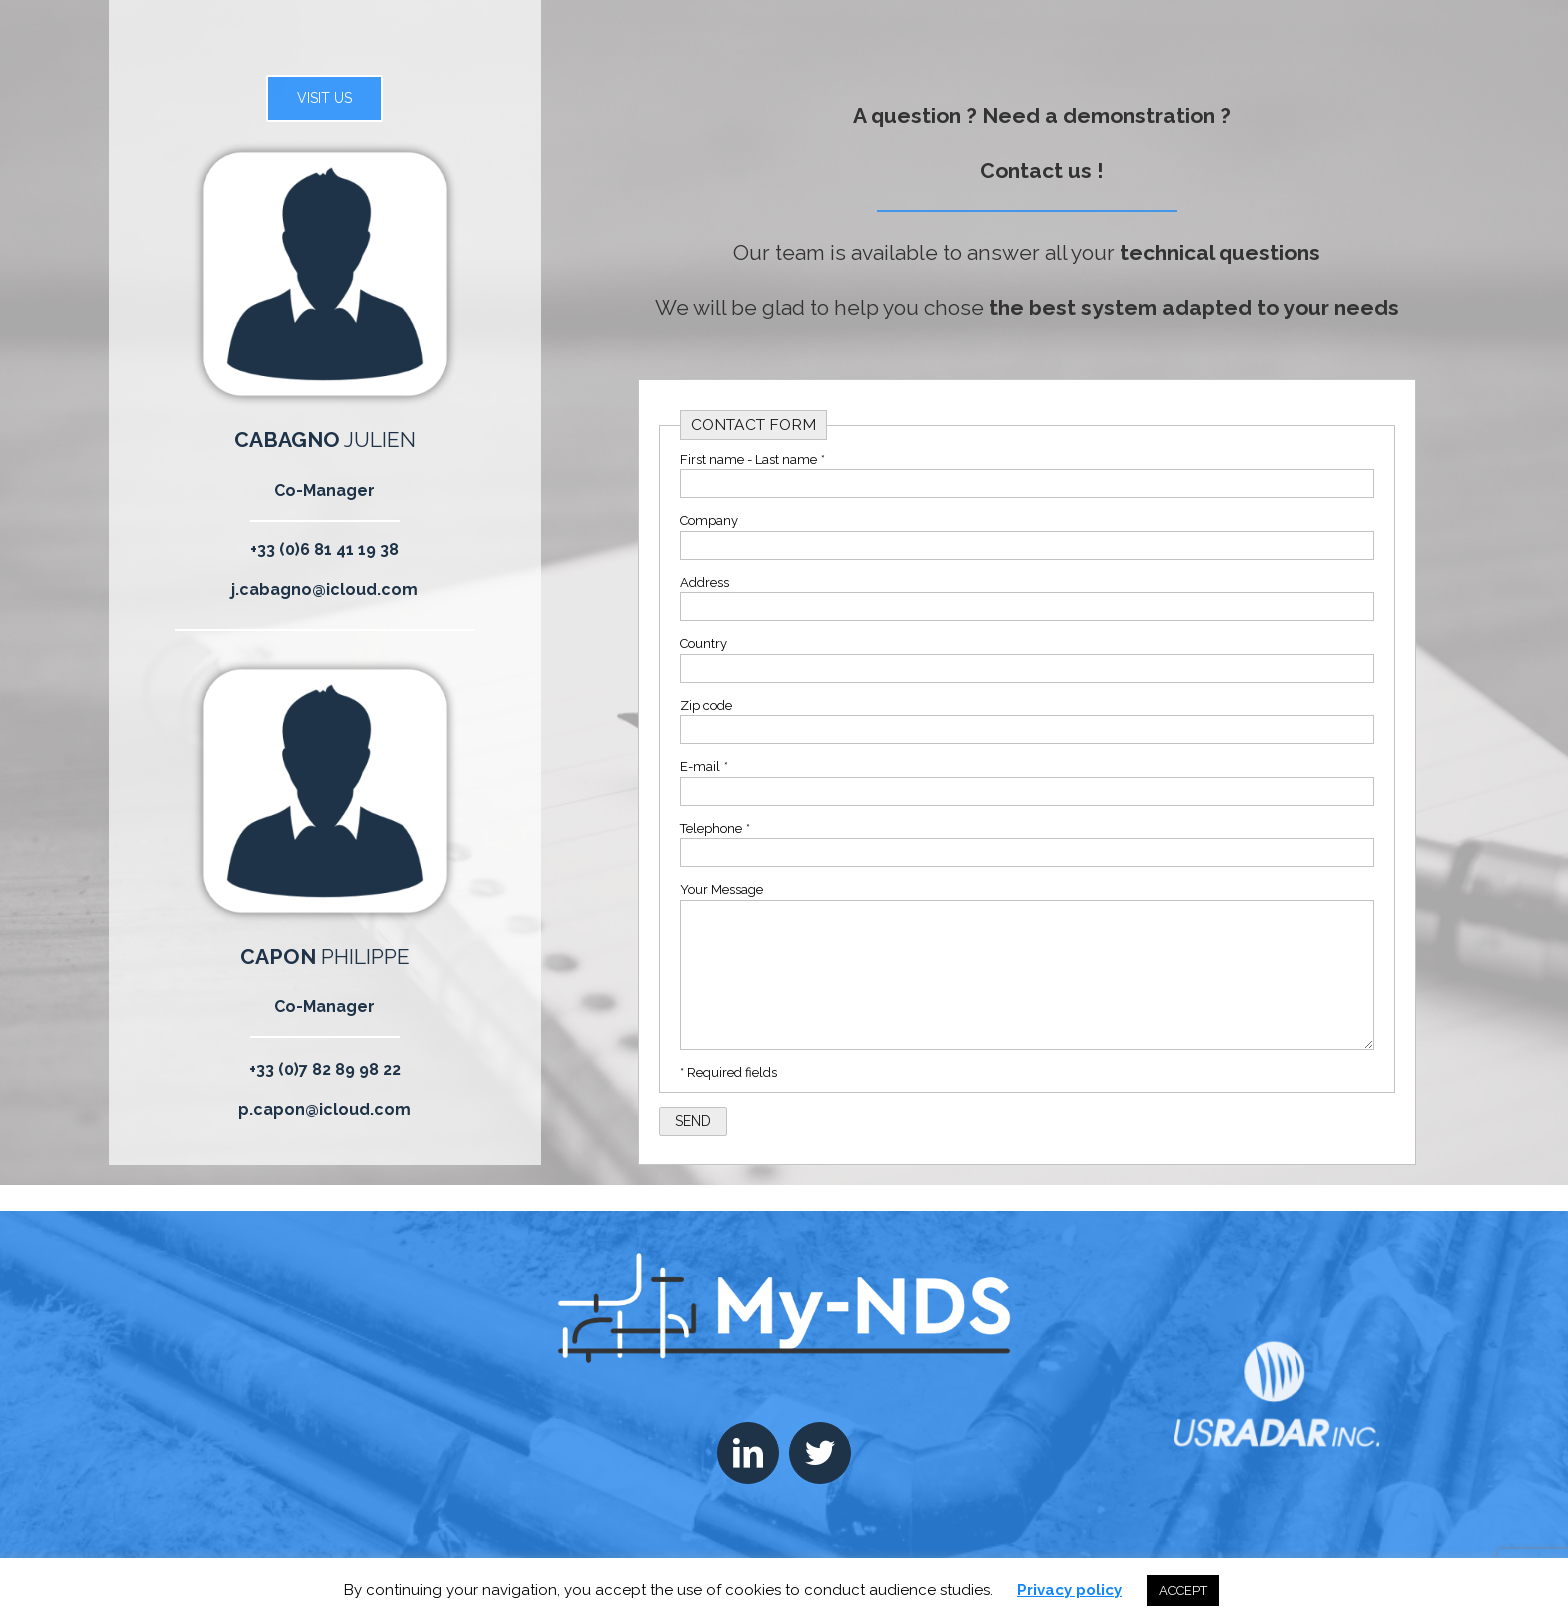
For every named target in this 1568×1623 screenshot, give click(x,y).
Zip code (706, 705)
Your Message (721, 889)
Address (704, 582)
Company (709, 520)
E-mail (703, 766)
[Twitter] (820, 1453)
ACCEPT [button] (1183, 1590)
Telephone (714, 828)
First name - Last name (752, 459)
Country (703, 643)
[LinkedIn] (748, 1453)
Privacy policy (1069, 1590)
